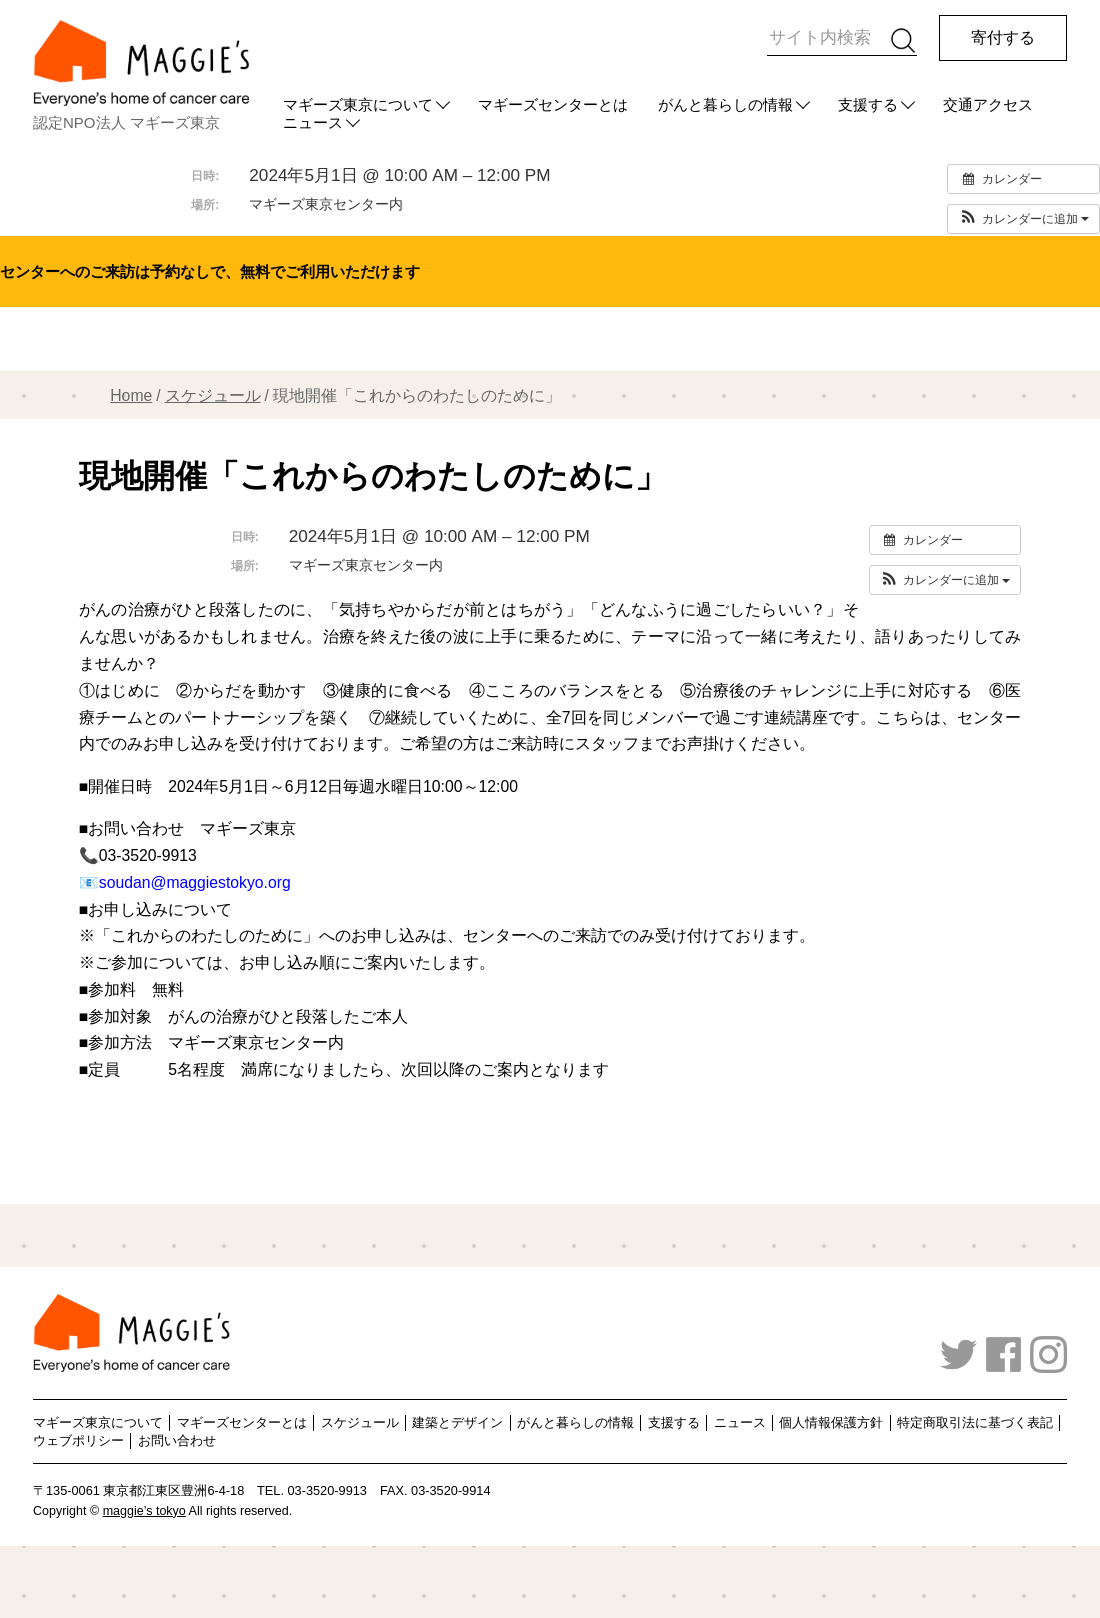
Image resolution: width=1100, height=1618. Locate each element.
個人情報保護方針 (831, 1422)
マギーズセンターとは (553, 104)
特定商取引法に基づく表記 (975, 1422)
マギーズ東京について (358, 104)
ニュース (740, 1422)
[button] (1023, 219)
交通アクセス (988, 104)
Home (131, 395)
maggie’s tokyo (144, 1511)
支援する (868, 104)
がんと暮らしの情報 (725, 104)
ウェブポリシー (78, 1440)
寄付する (1003, 37)
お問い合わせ (177, 1440)
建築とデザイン (457, 1422)
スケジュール (213, 395)
